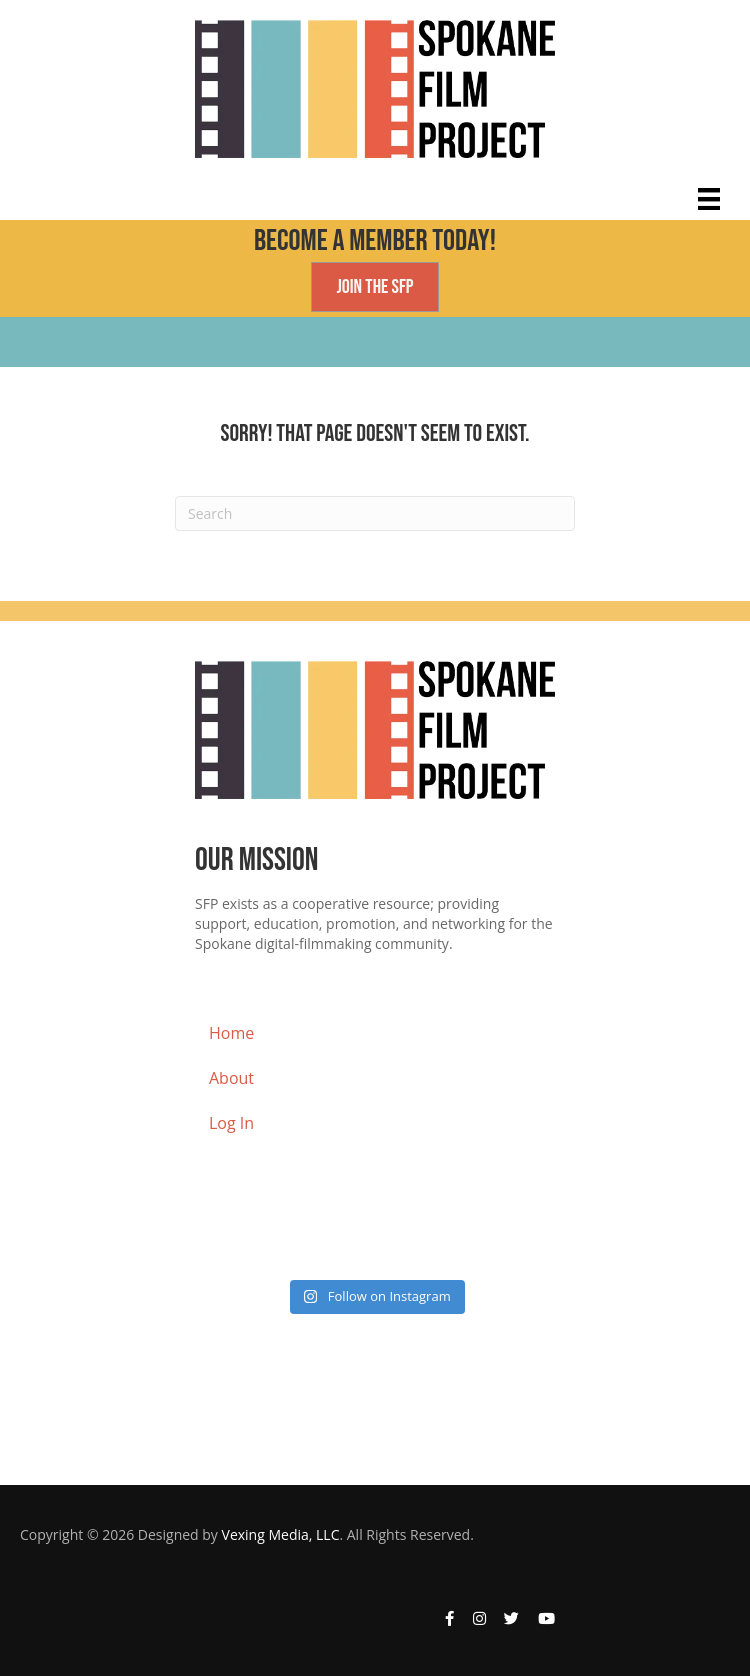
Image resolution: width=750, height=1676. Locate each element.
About (231, 1078)
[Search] (375, 513)
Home (231, 1033)
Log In (231, 1123)
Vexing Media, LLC (281, 1534)
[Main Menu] (709, 199)
